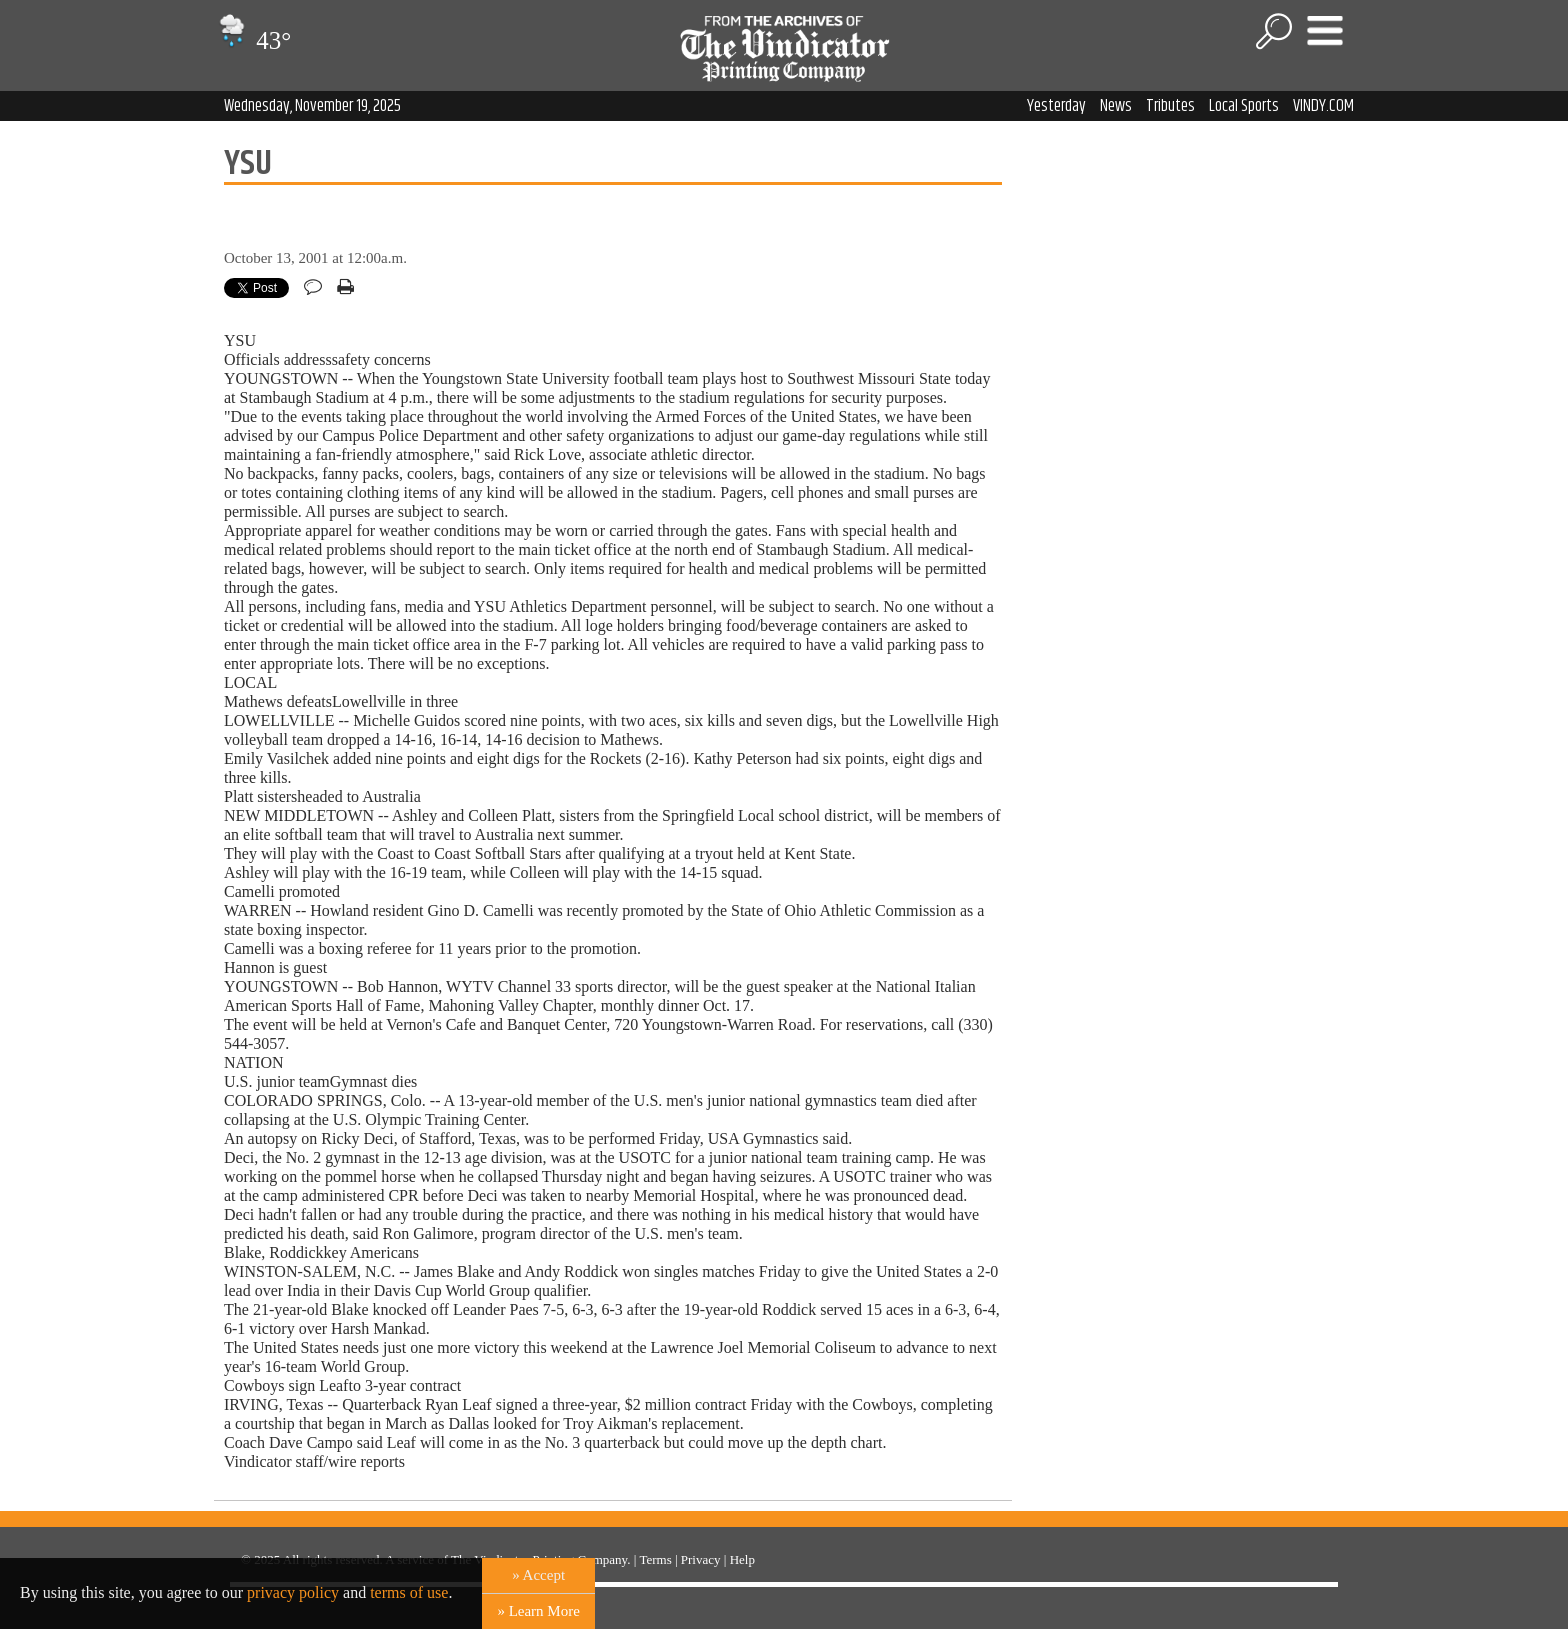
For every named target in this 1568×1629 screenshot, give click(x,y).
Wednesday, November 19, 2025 (312, 106)
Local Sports (1244, 106)
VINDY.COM (1323, 106)
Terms (655, 1559)
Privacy (701, 1559)
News (1116, 106)
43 (252, 40)
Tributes (1170, 106)
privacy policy (293, 1592)
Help (742, 1559)
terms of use (409, 1592)
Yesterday (1056, 106)
